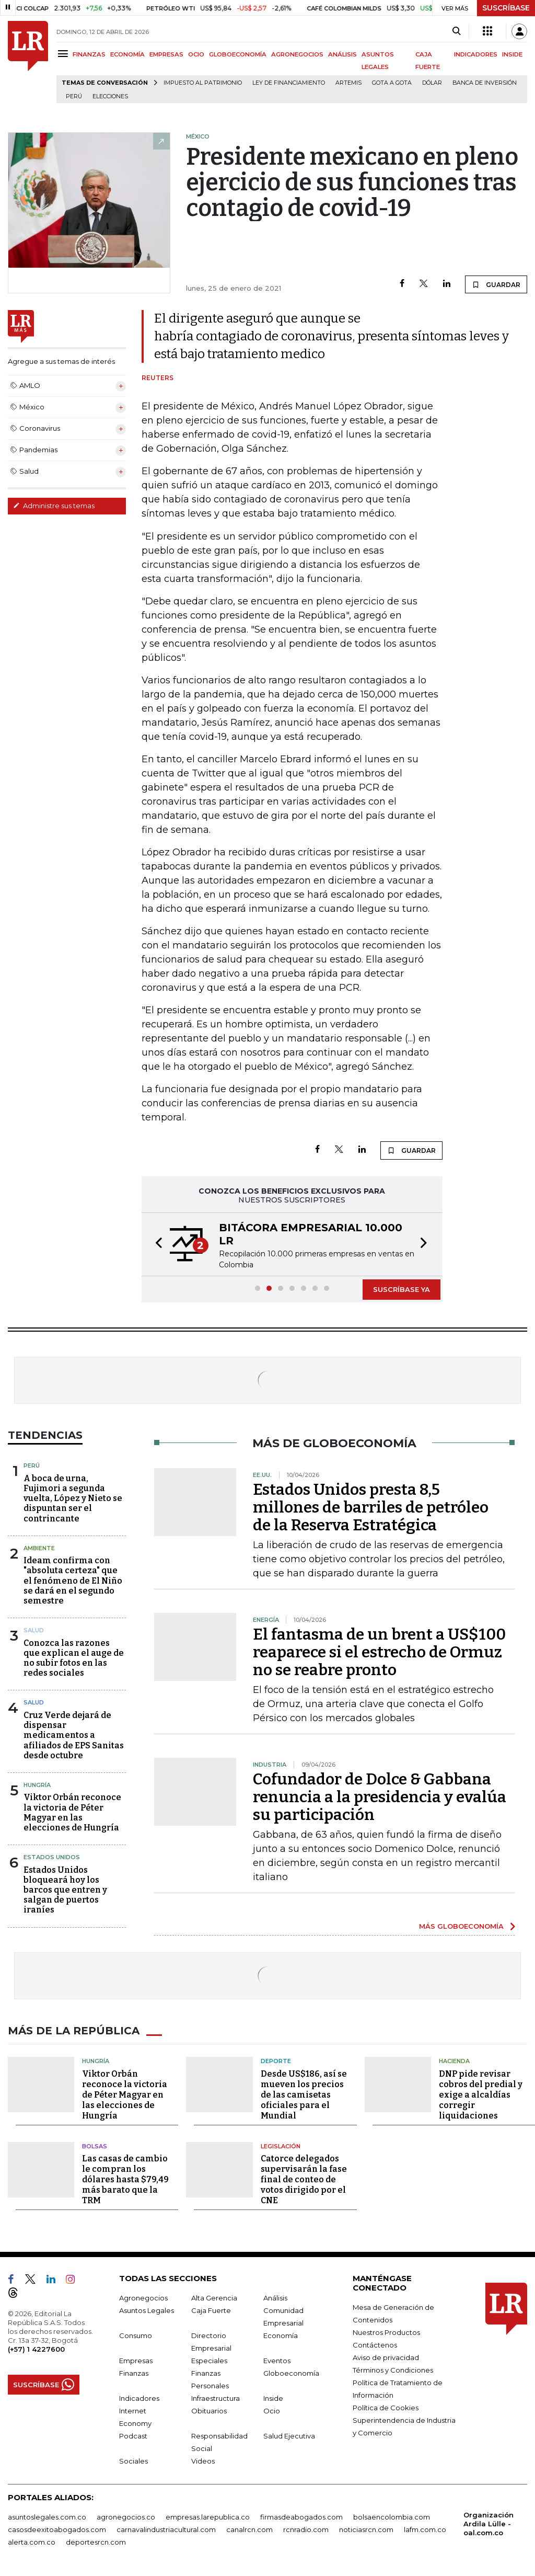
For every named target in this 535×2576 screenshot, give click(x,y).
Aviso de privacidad (386, 2357)
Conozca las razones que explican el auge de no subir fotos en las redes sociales (74, 1658)
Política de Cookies (385, 2407)
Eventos (276, 2360)
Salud (34, 1630)
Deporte (276, 2061)
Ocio (271, 2411)
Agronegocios (143, 2298)
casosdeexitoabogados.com (57, 2529)
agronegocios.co (126, 2517)
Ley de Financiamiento (288, 82)
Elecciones (110, 96)
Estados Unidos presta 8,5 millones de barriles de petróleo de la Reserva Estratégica (371, 1507)
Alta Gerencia (214, 2298)
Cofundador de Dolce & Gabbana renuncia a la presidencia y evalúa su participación (379, 1797)
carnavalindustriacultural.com (166, 2529)
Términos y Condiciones (393, 2370)
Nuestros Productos (386, 2332)
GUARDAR (496, 284)
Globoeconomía (291, 2373)
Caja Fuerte (211, 2310)
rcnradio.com (306, 2529)
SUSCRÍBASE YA (401, 1289)
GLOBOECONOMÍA (237, 54)
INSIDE (512, 54)
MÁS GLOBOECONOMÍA (461, 1926)
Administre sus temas (54, 505)
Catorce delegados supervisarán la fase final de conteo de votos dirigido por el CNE (304, 2179)
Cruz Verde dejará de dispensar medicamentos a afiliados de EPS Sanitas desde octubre (74, 1735)
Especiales (209, 2360)
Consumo (135, 2335)
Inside (273, 2398)
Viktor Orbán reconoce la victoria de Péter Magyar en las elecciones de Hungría (72, 1812)
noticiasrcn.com (366, 2529)
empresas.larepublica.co (208, 2517)
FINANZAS (89, 54)
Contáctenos (375, 2345)
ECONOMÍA (127, 54)
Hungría (37, 1785)
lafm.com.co (425, 2529)
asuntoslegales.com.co (47, 2517)
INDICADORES (475, 54)
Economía (280, 2335)
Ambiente (39, 1548)
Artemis (348, 82)
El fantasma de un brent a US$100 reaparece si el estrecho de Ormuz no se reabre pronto (379, 1652)
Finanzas (133, 2373)
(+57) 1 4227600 (36, 2349)
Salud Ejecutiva (289, 2436)
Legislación (280, 2146)
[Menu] (64, 54)
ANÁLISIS (342, 54)
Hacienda (454, 2061)
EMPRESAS (166, 54)
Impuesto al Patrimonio (203, 82)
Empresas (136, 2360)
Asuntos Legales (146, 2310)
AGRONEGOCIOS (297, 54)
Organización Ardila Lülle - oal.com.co (488, 2524)
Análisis (275, 2298)
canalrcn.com (249, 2529)
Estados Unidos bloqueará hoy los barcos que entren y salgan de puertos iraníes (65, 1890)
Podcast (133, 2436)
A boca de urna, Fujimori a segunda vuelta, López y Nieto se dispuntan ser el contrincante (73, 1498)
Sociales (133, 2461)
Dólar (432, 82)
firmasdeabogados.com (301, 2517)
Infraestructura (215, 2398)
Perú (74, 96)
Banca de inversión (484, 82)
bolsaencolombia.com (391, 2517)
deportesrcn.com (96, 2542)
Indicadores (139, 2398)
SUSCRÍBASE (506, 8)
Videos (203, 2461)
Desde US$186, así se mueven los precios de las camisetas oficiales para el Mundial (304, 2095)
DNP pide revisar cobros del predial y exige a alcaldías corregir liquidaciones (480, 2095)
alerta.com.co (31, 2542)
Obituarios (209, 2411)
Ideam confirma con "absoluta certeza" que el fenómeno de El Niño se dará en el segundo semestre (73, 1580)
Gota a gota (392, 82)
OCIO (196, 54)
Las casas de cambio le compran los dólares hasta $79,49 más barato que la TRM (125, 2179)
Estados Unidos (52, 1857)
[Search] (456, 31)
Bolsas (94, 2146)
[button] (156, 1244)
